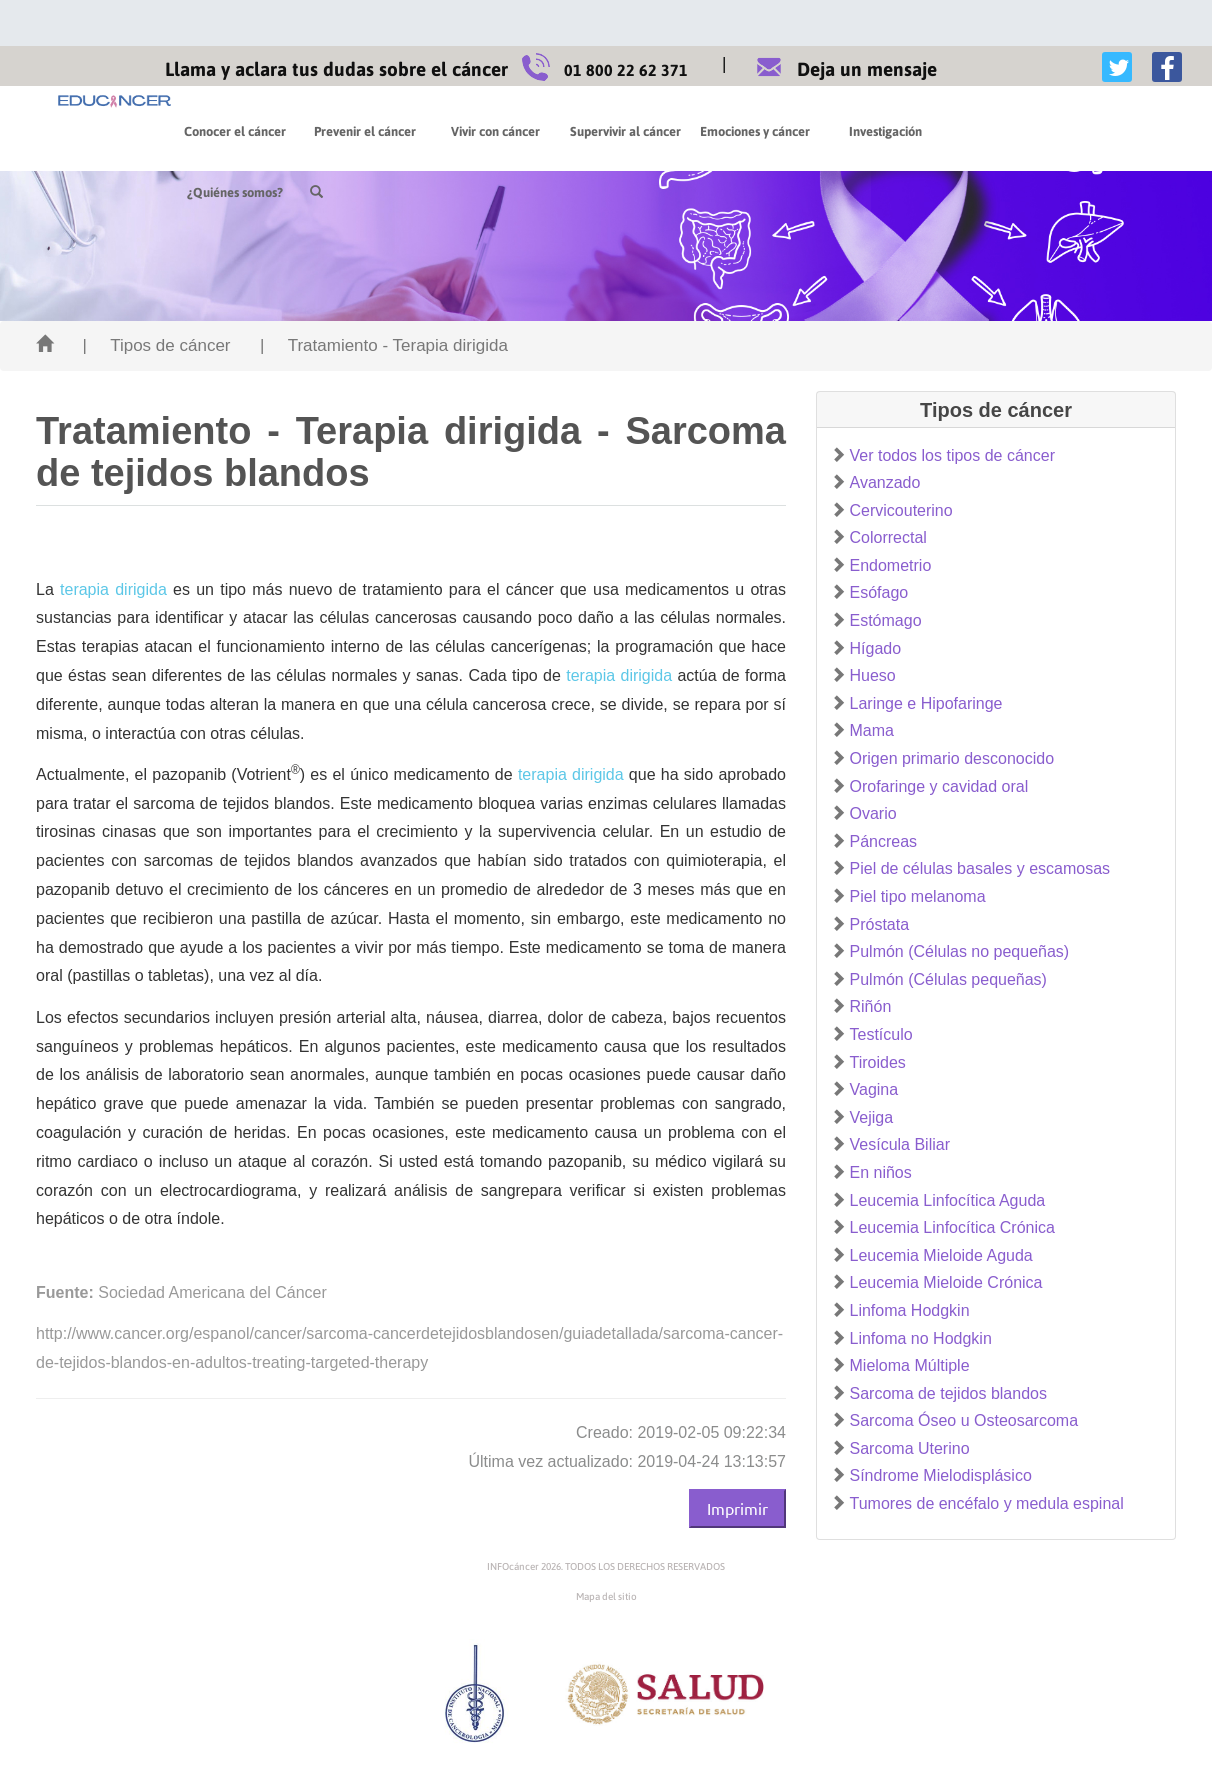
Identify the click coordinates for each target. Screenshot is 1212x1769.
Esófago (879, 592)
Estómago (886, 620)
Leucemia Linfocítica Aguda (948, 1200)
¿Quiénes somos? (1015, 131)
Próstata (880, 924)
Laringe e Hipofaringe (926, 703)
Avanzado (885, 482)
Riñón (871, 1006)
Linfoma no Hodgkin (921, 1338)
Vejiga (872, 1117)
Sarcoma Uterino (910, 1448)
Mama (872, 730)
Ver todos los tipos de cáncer (952, 455)
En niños (881, 1172)
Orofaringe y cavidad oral (939, 786)
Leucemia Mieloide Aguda (941, 1255)
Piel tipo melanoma (918, 896)
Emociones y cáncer (755, 131)
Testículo (881, 1034)
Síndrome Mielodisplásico (941, 1475)
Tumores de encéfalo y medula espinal (987, 1503)
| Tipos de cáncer (156, 345)
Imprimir (737, 1508)
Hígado (876, 648)
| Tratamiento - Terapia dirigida (384, 345)
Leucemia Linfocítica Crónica (952, 1227)
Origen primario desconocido (952, 758)
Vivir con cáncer (495, 131)
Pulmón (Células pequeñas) (948, 979)
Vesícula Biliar (900, 1144)
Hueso (873, 675)
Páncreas (884, 841)
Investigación (885, 131)
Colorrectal (888, 537)
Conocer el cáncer (235, 131)
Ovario (873, 813)
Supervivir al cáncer (625, 131)
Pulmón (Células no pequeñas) (960, 951)
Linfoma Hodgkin (910, 1310)
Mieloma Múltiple (910, 1365)
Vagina (874, 1089)
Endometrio (891, 565)
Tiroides (878, 1062)
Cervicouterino (901, 510)
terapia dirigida (113, 589)
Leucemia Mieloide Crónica (946, 1282)
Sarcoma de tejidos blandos (948, 1393)
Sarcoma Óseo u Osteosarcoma (964, 1420)
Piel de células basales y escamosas (980, 868)
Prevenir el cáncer (365, 131)
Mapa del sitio (606, 1596)
